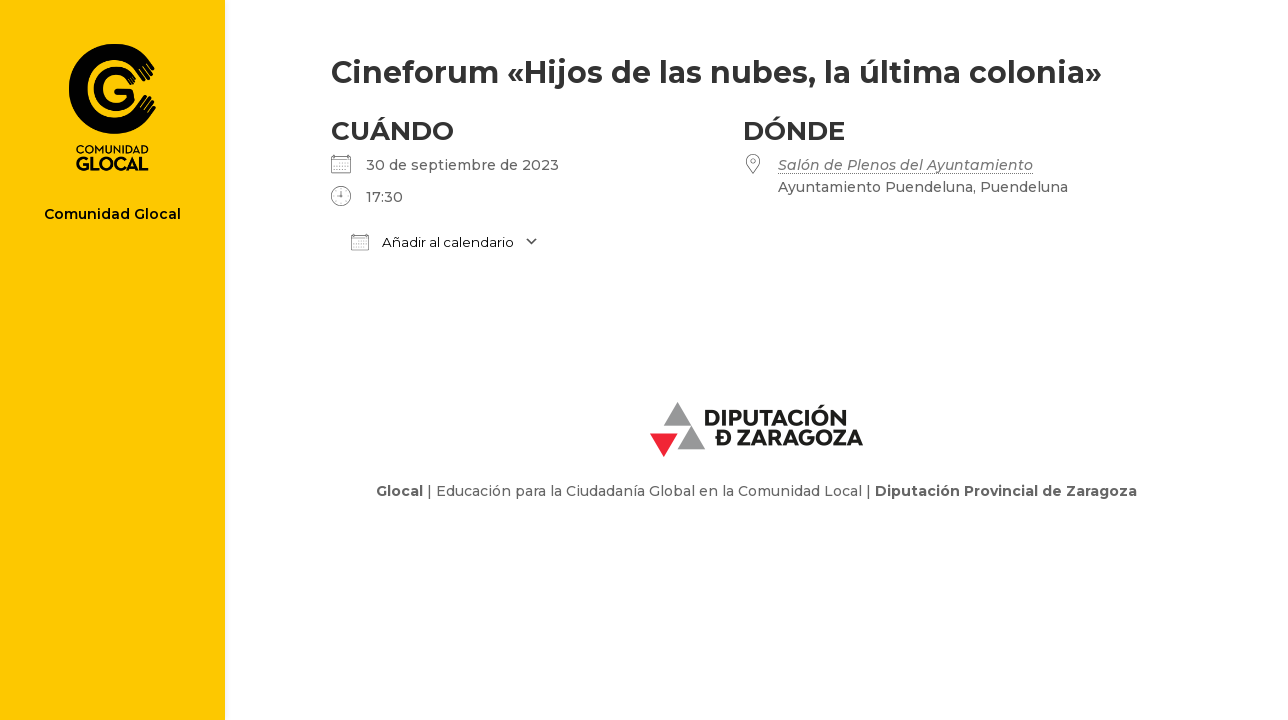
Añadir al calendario (432, 241)
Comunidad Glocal (112, 215)
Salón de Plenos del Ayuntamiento (905, 165)
